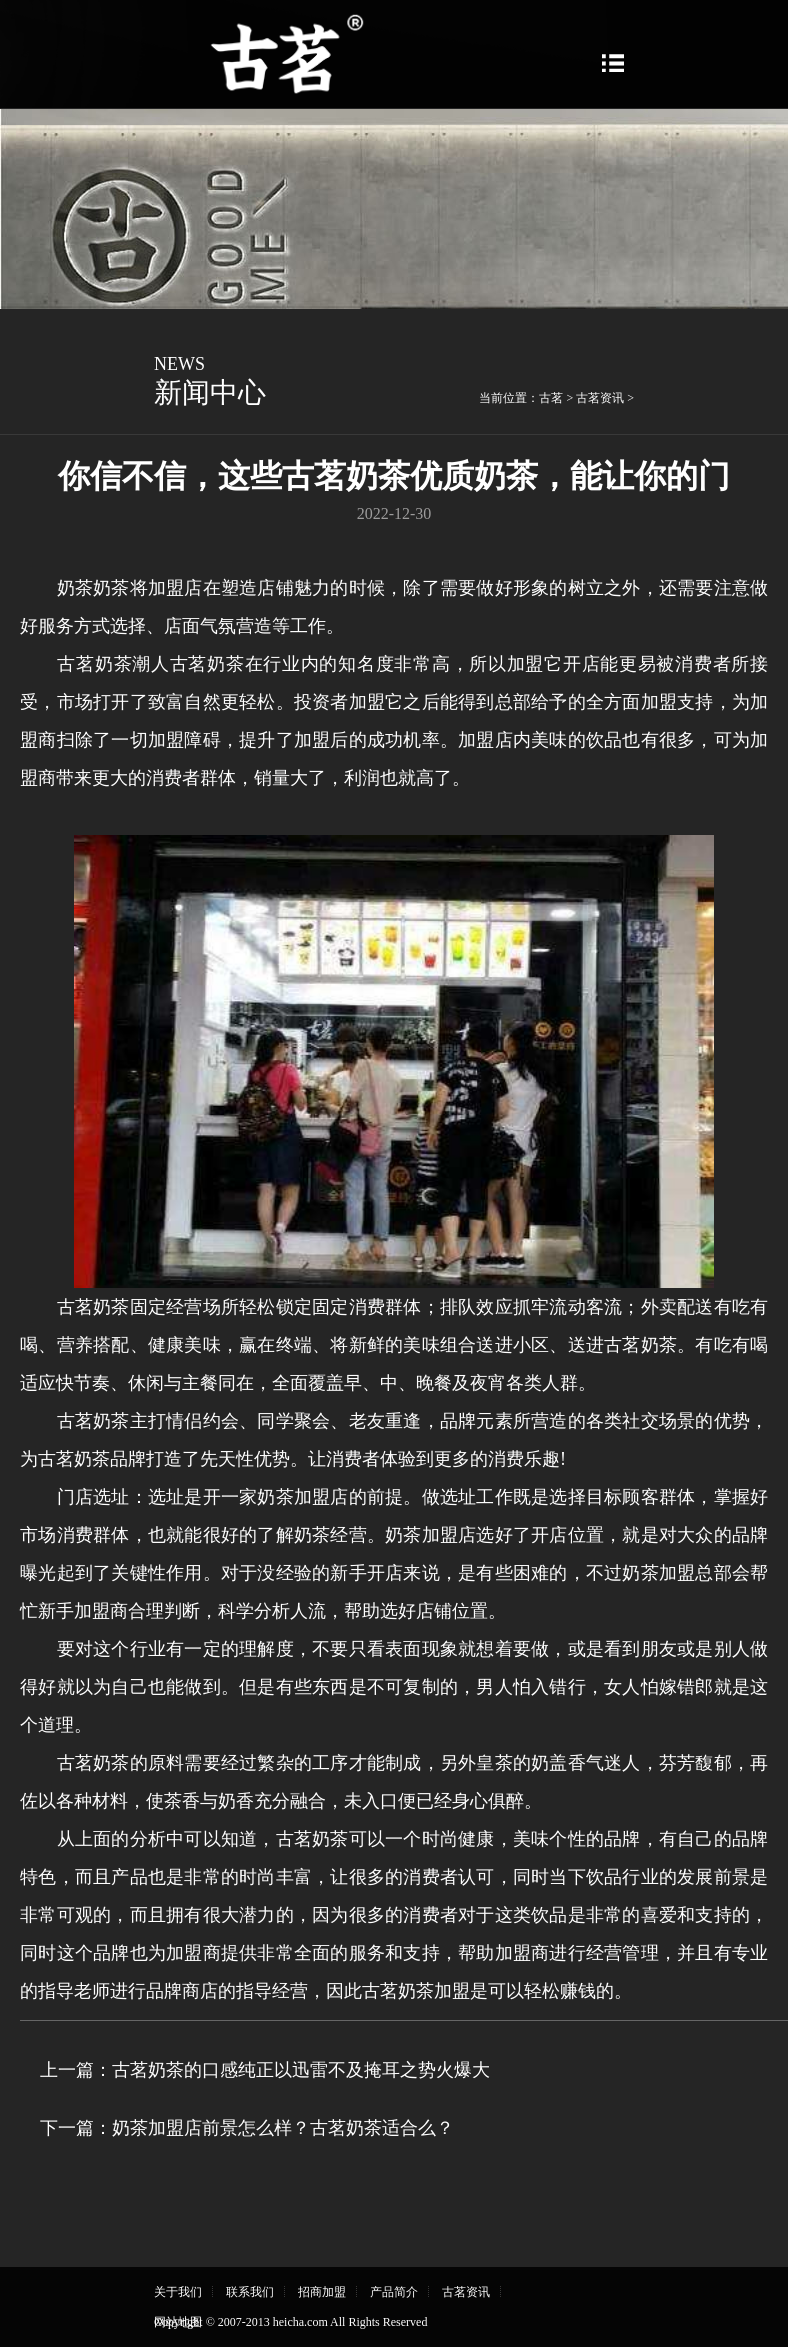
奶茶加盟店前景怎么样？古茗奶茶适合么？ (283, 2128)
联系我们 (250, 2292)
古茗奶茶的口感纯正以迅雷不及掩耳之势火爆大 (301, 2070)
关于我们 (178, 2292)
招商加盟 (322, 2292)
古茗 (551, 398)
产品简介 (394, 2292)
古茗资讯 (600, 398)
